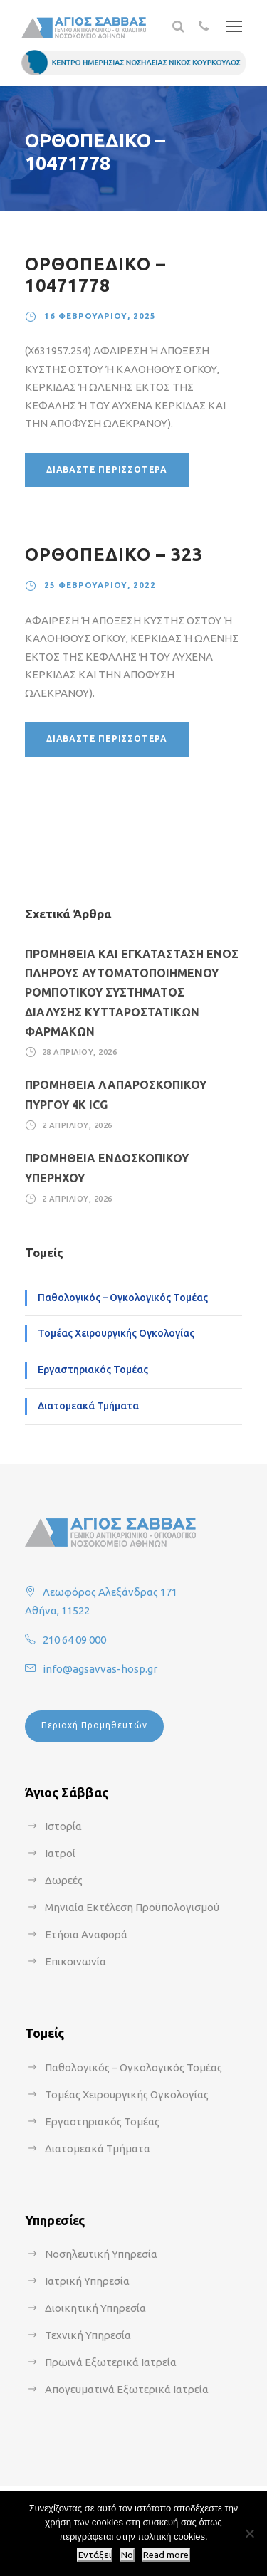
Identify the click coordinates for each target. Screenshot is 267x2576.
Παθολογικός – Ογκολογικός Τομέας (123, 1297)
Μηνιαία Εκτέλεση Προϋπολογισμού (132, 1907)
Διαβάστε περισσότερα (106, 469)
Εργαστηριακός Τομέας (93, 1369)
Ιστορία (63, 1826)
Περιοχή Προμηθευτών (94, 1725)
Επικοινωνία (75, 1961)
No (127, 2555)
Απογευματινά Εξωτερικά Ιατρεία (127, 2389)
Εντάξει (94, 2555)
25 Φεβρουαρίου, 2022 (100, 584)
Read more (166, 2555)
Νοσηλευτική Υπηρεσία (101, 2254)
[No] (249, 2533)
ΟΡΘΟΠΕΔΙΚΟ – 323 (114, 554)
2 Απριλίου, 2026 (77, 1125)
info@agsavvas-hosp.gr (100, 1669)
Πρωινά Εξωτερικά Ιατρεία (111, 2362)
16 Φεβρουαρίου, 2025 (100, 315)
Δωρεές (64, 1880)
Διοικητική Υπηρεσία (95, 2308)
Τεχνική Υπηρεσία (88, 2335)
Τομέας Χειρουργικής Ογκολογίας (116, 1333)
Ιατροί (60, 1853)
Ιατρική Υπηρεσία (87, 2281)
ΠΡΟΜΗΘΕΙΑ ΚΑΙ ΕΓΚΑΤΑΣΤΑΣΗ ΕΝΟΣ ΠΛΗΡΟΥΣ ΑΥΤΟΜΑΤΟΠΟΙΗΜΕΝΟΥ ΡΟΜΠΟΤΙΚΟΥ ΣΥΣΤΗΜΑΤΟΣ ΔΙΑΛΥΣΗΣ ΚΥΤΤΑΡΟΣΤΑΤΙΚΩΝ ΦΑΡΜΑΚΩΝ (132, 992)
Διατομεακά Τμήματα (88, 1405)
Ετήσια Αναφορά (86, 1934)
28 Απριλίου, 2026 (79, 1052)
